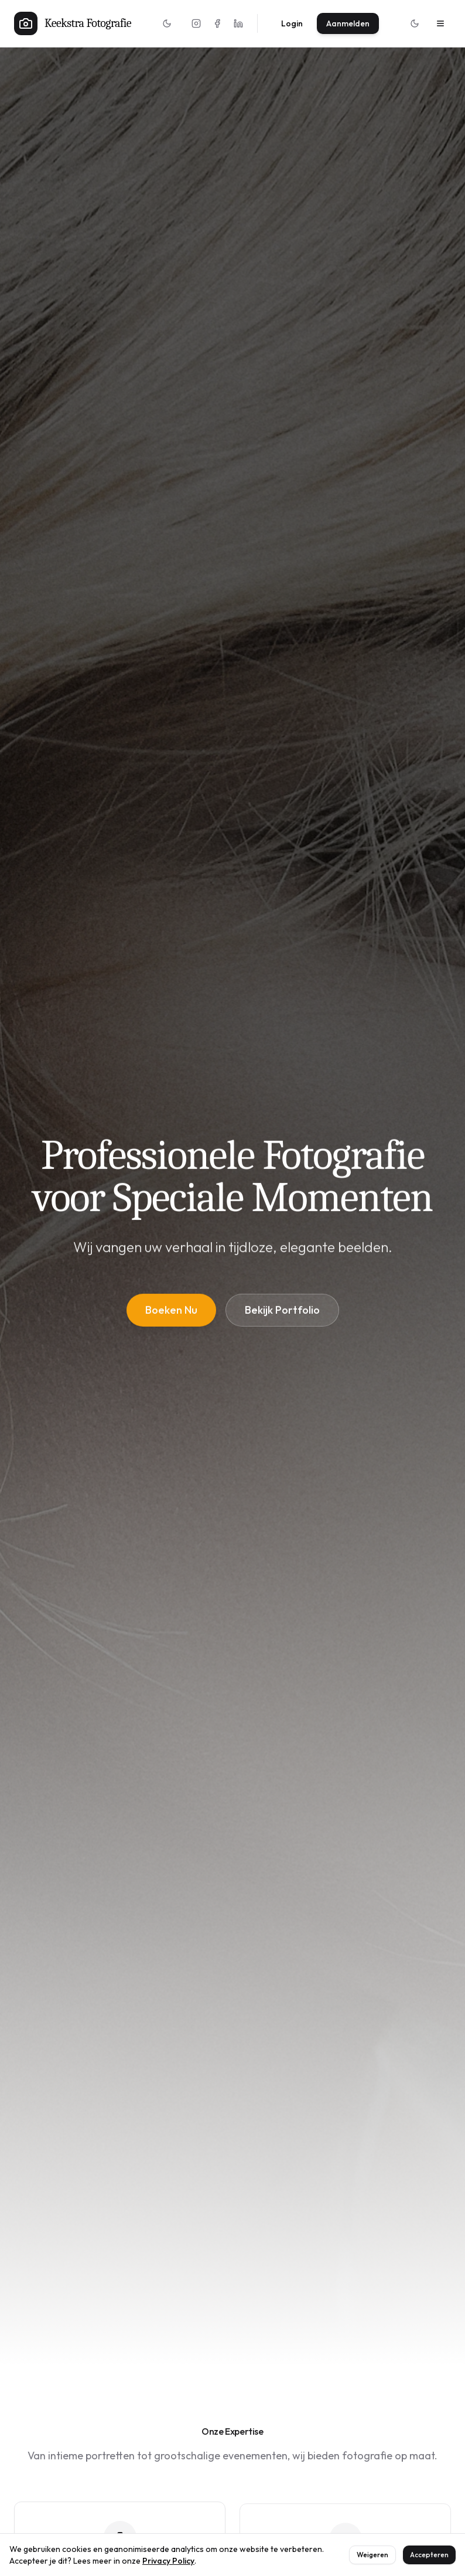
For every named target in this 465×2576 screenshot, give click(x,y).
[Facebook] (217, 23)
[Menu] (440, 23)
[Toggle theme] (166, 23)
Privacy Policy (168, 2560)
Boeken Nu (171, 1311)
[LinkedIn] (238, 23)
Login (292, 23)
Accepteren (429, 2554)
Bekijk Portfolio (282, 1311)
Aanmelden (348, 23)
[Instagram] (196, 23)
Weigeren (372, 2554)
